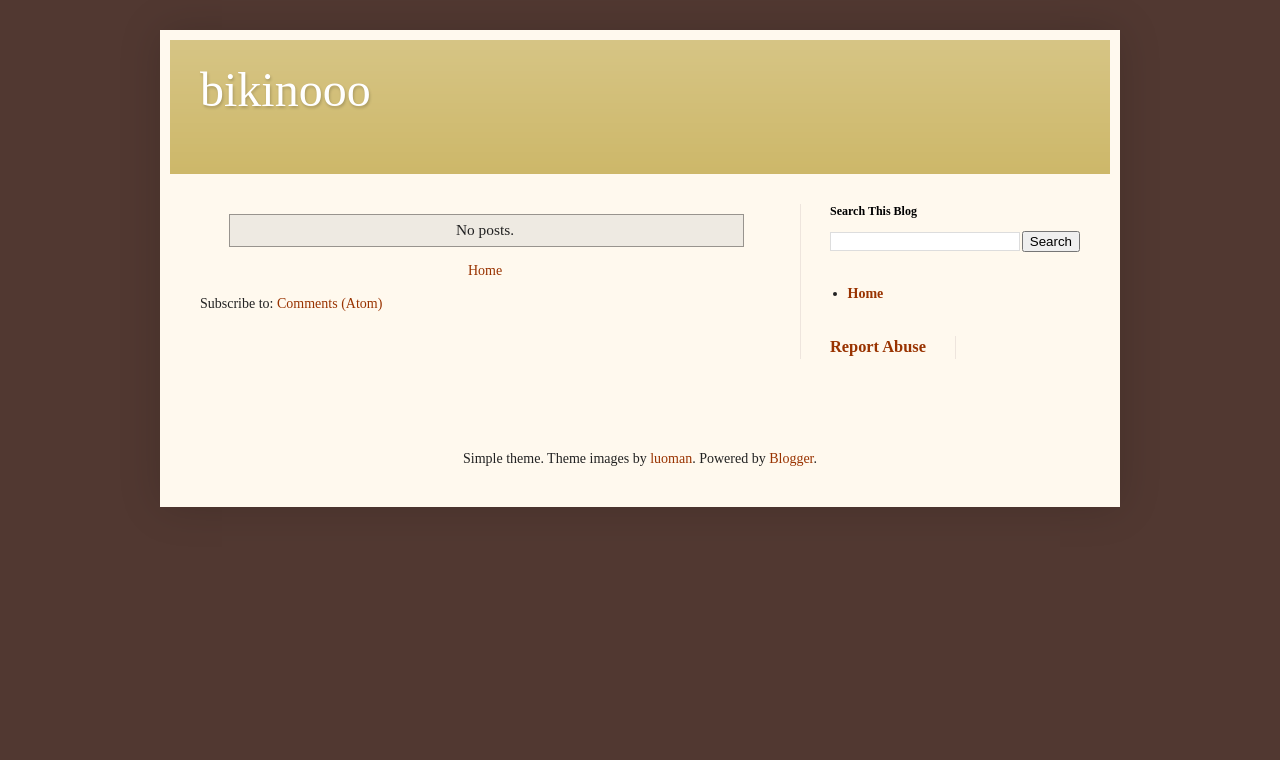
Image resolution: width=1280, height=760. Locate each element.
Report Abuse (878, 346)
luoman (671, 458)
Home (485, 270)
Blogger (791, 458)
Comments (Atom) (329, 303)
